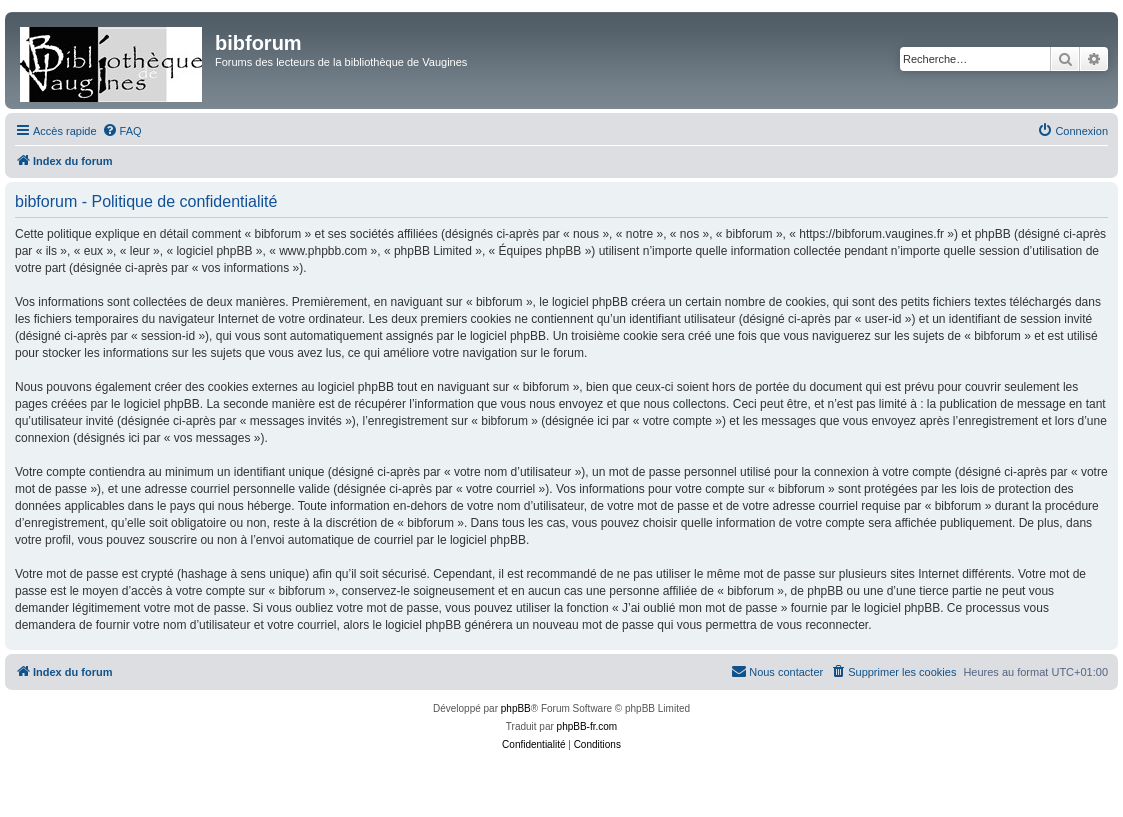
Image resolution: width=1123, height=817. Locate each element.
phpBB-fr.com (587, 726)
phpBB (516, 708)
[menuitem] (122, 131)
